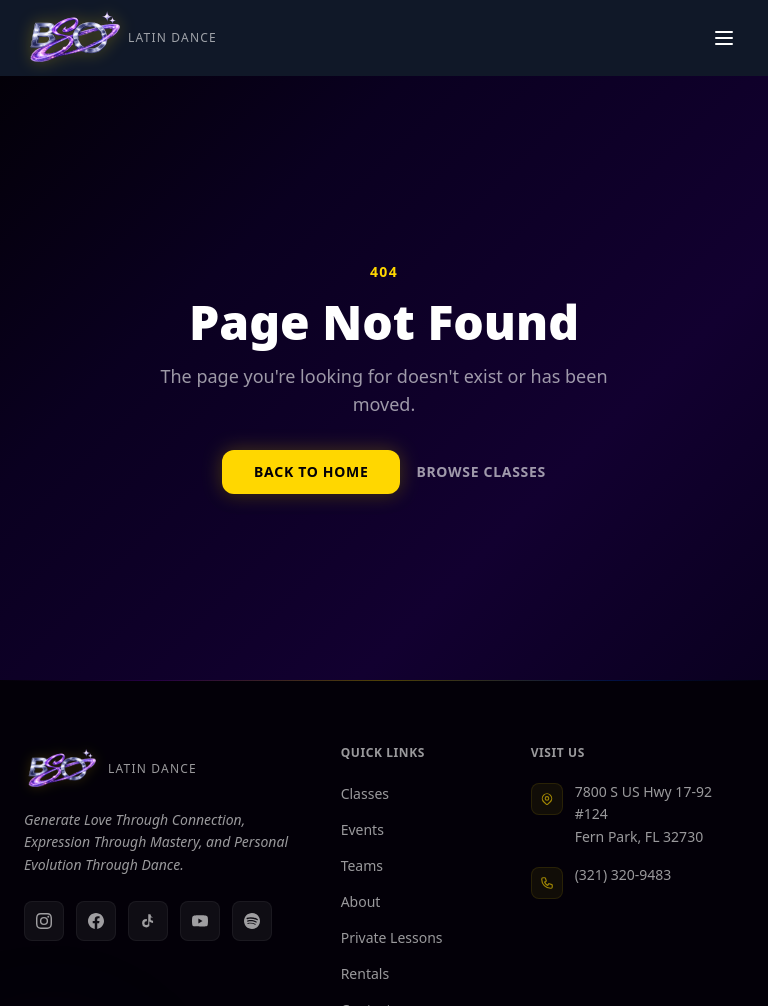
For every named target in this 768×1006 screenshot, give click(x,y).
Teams (370, 865)
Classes (373, 793)
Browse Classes (480, 471)
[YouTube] (200, 921)
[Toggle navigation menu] (724, 38)
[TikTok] (148, 921)
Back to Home (311, 471)
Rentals (373, 973)
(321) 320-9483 (623, 874)
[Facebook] (96, 921)
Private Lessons (400, 937)
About (369, 901)
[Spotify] (252, 921)
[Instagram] (44, 921)
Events (370, 829)
